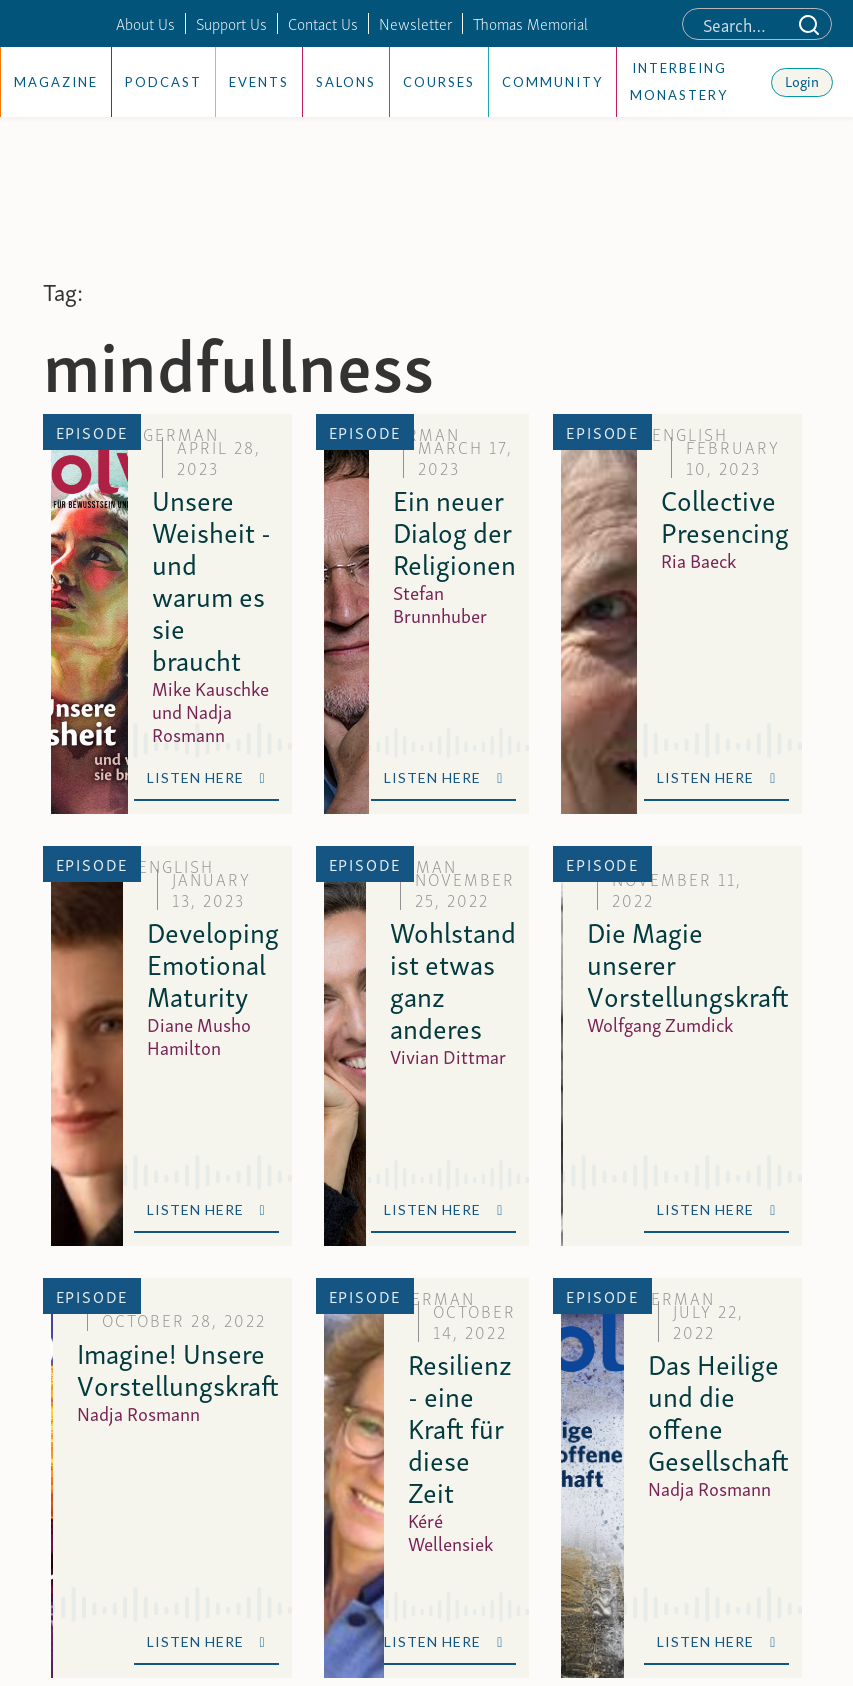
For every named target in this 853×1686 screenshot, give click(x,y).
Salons (346, 82)
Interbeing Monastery (679, 81)
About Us (145, 23)
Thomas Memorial (530, 23)
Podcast (163, 82)
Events (259, 82)
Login (802, 80)
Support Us (231, 23)
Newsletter (415, 23)
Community (552, 82)
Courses (439, 82)
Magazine (56, 82)
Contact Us (323, 23)
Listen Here (206, 777)
